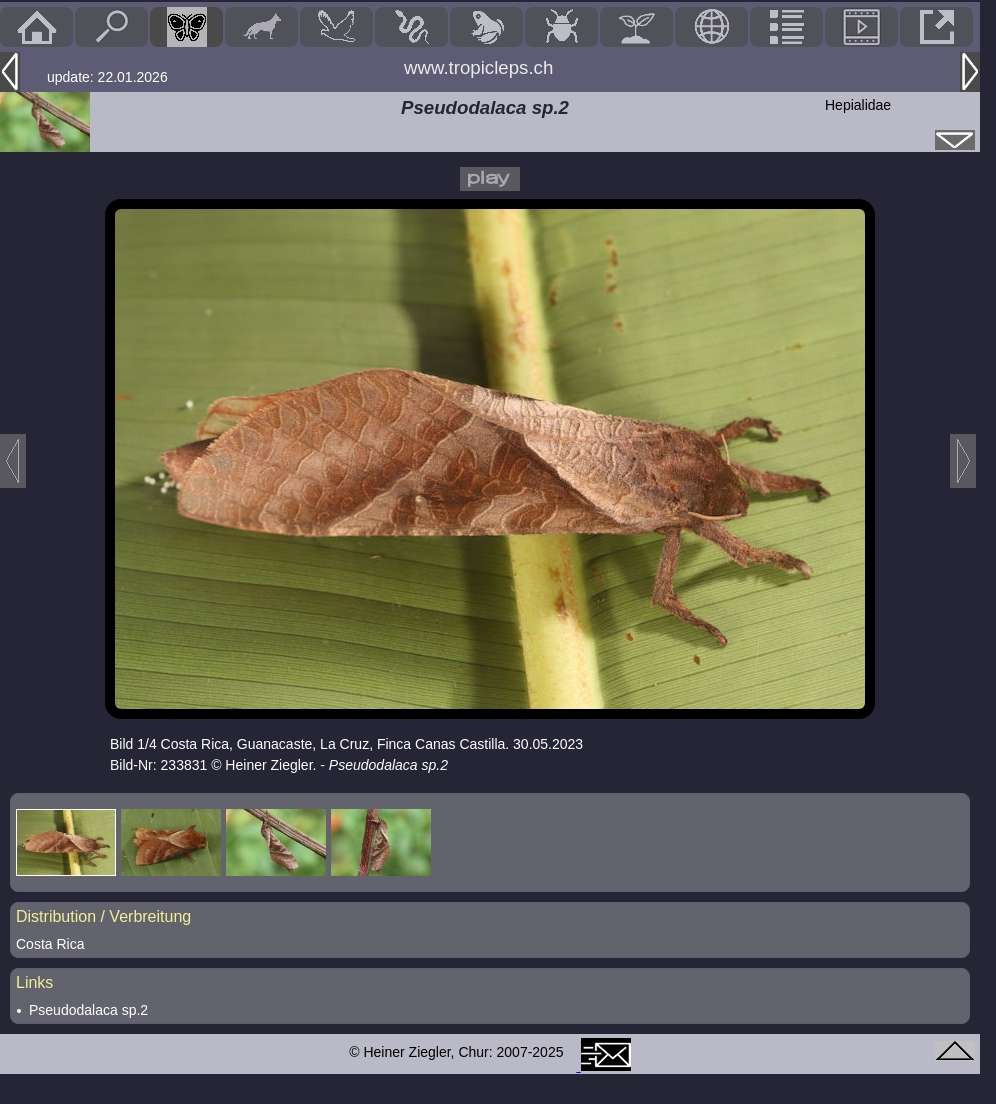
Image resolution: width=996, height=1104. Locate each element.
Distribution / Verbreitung (103, 916)
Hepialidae (858, 105)
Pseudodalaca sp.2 (88, 1010)
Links (34, 982)
